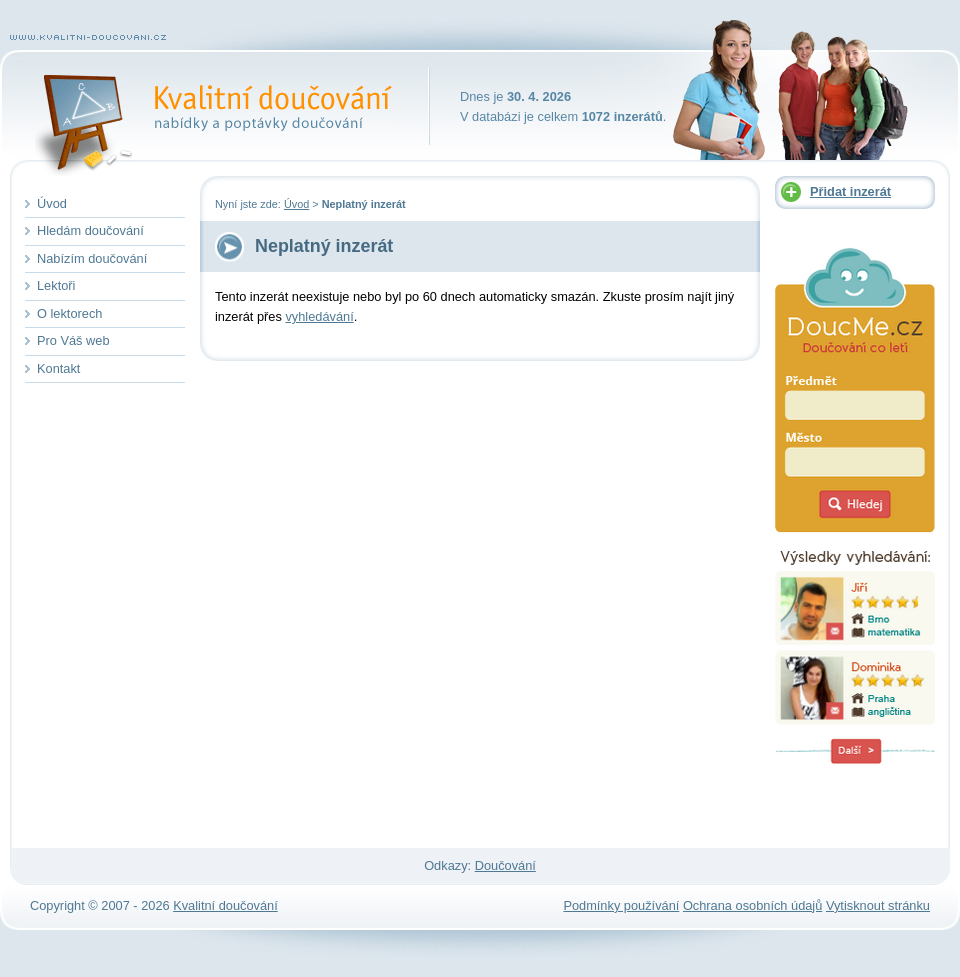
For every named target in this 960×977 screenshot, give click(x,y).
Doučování (505, 865)
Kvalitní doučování (269, 95)
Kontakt (58, 368)
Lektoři (56, 285)
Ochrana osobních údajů (752, 905)
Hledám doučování (90, 230)
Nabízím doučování (92, 258)
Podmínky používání (621, 905)
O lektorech (69, 313)
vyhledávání (319, 316)
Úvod (296, 204)
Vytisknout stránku (878, 905)
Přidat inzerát (850, 191)
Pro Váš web (73, 340)
